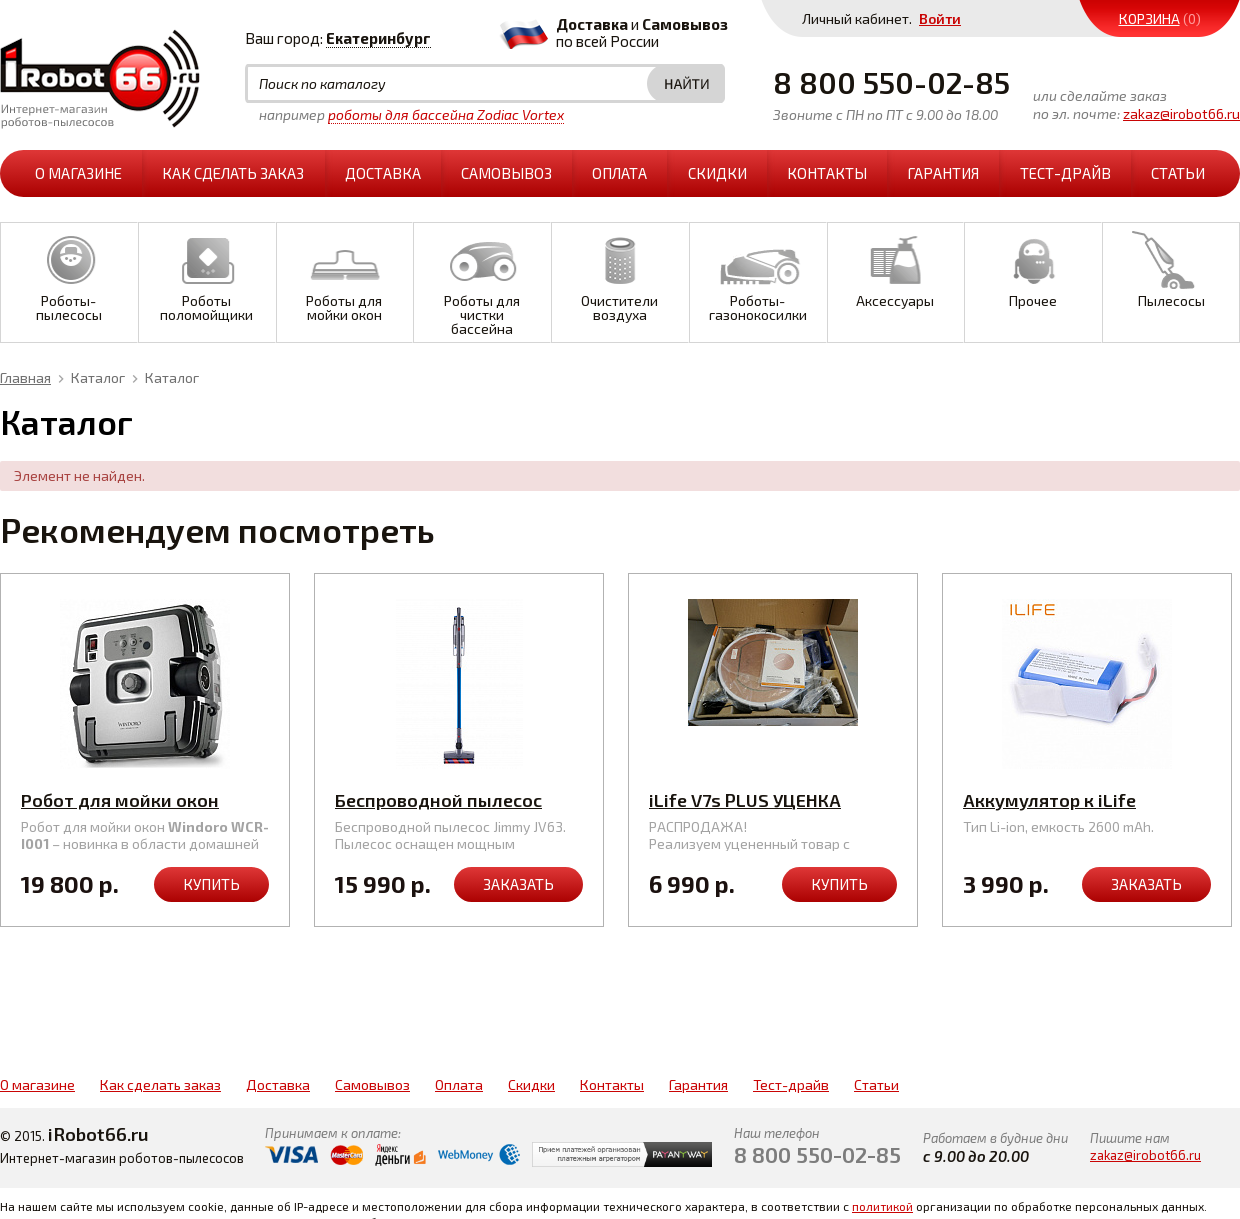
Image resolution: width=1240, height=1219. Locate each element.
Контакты (827, 173)
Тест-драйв (1065, 173)
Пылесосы (1171, 266)
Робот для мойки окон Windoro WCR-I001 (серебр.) (139, 811)
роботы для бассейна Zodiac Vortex (446, 114)
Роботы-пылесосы (69, 273)
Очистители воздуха (620, 273)
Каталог (98, 377)
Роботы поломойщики (207, 273)
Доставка (383, 173)
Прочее (1033, 266)
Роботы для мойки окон (345, 273)
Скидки (717, 173)
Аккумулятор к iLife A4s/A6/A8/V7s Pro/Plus (1072, 811)
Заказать (518, 884)
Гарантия (943, 173)
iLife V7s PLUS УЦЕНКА (745, 800)
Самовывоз (506, 173)
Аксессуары (896, 266)
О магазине (78, 173)
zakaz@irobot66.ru (1181, 113)
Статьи (1178, 173)
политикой (882, 1206)
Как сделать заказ (233, 173)
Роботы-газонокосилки (758, 273)
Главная (25, 377)
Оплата (619, 173)
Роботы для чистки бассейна (482, 280)
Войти (940, 18)
